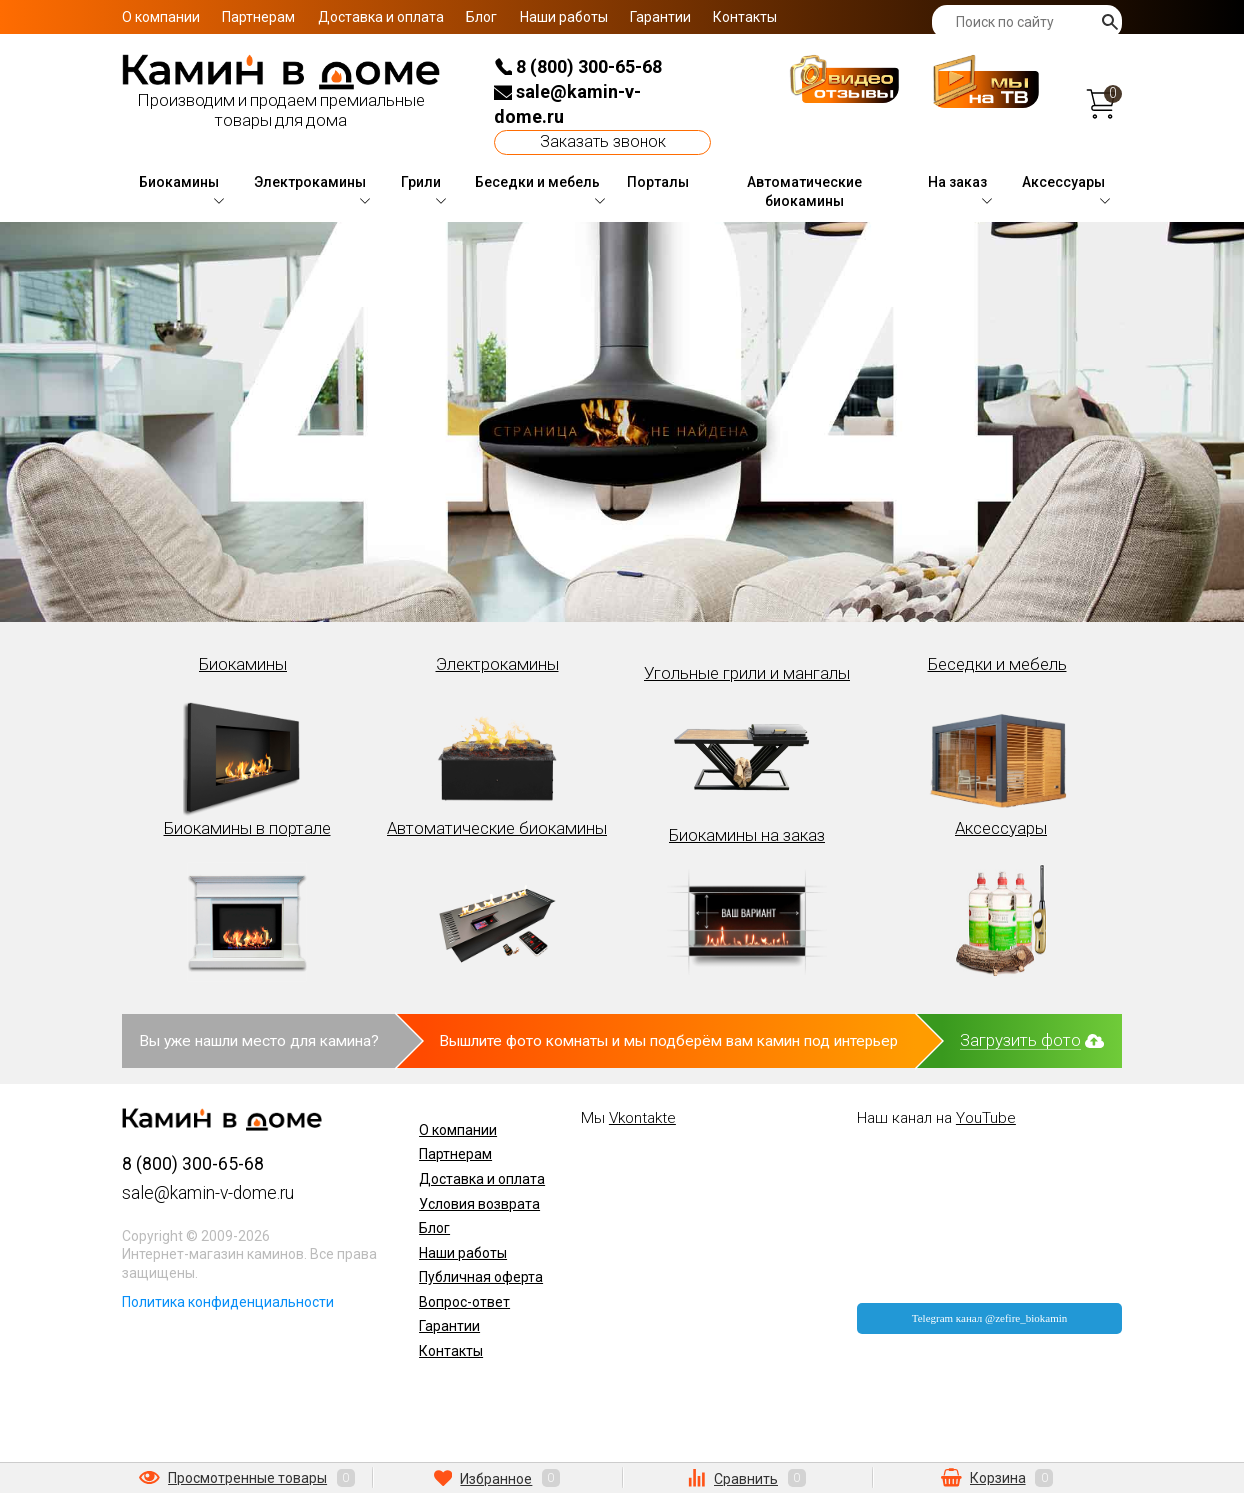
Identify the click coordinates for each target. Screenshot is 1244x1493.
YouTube (986, 1118)
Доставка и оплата (381, 17)
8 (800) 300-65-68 (578, 66)
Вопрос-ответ (464, 1302)
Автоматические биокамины (804, 192)
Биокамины (179, 182)
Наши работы (564, 17)
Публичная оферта (481, 1277)
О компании (161, 17)
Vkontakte (642, 1118)
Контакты (745, 17)
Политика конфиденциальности (228, 1302)
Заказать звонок (603, 141)
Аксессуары (1063, 182)
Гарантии (660, 17)
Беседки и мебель (537, 182)
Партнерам (258, 17)
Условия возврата (479, 1204)
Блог (481, 17)
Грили (421, 182)
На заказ (957, 182)
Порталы (658, 182)
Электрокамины (310, 182)
